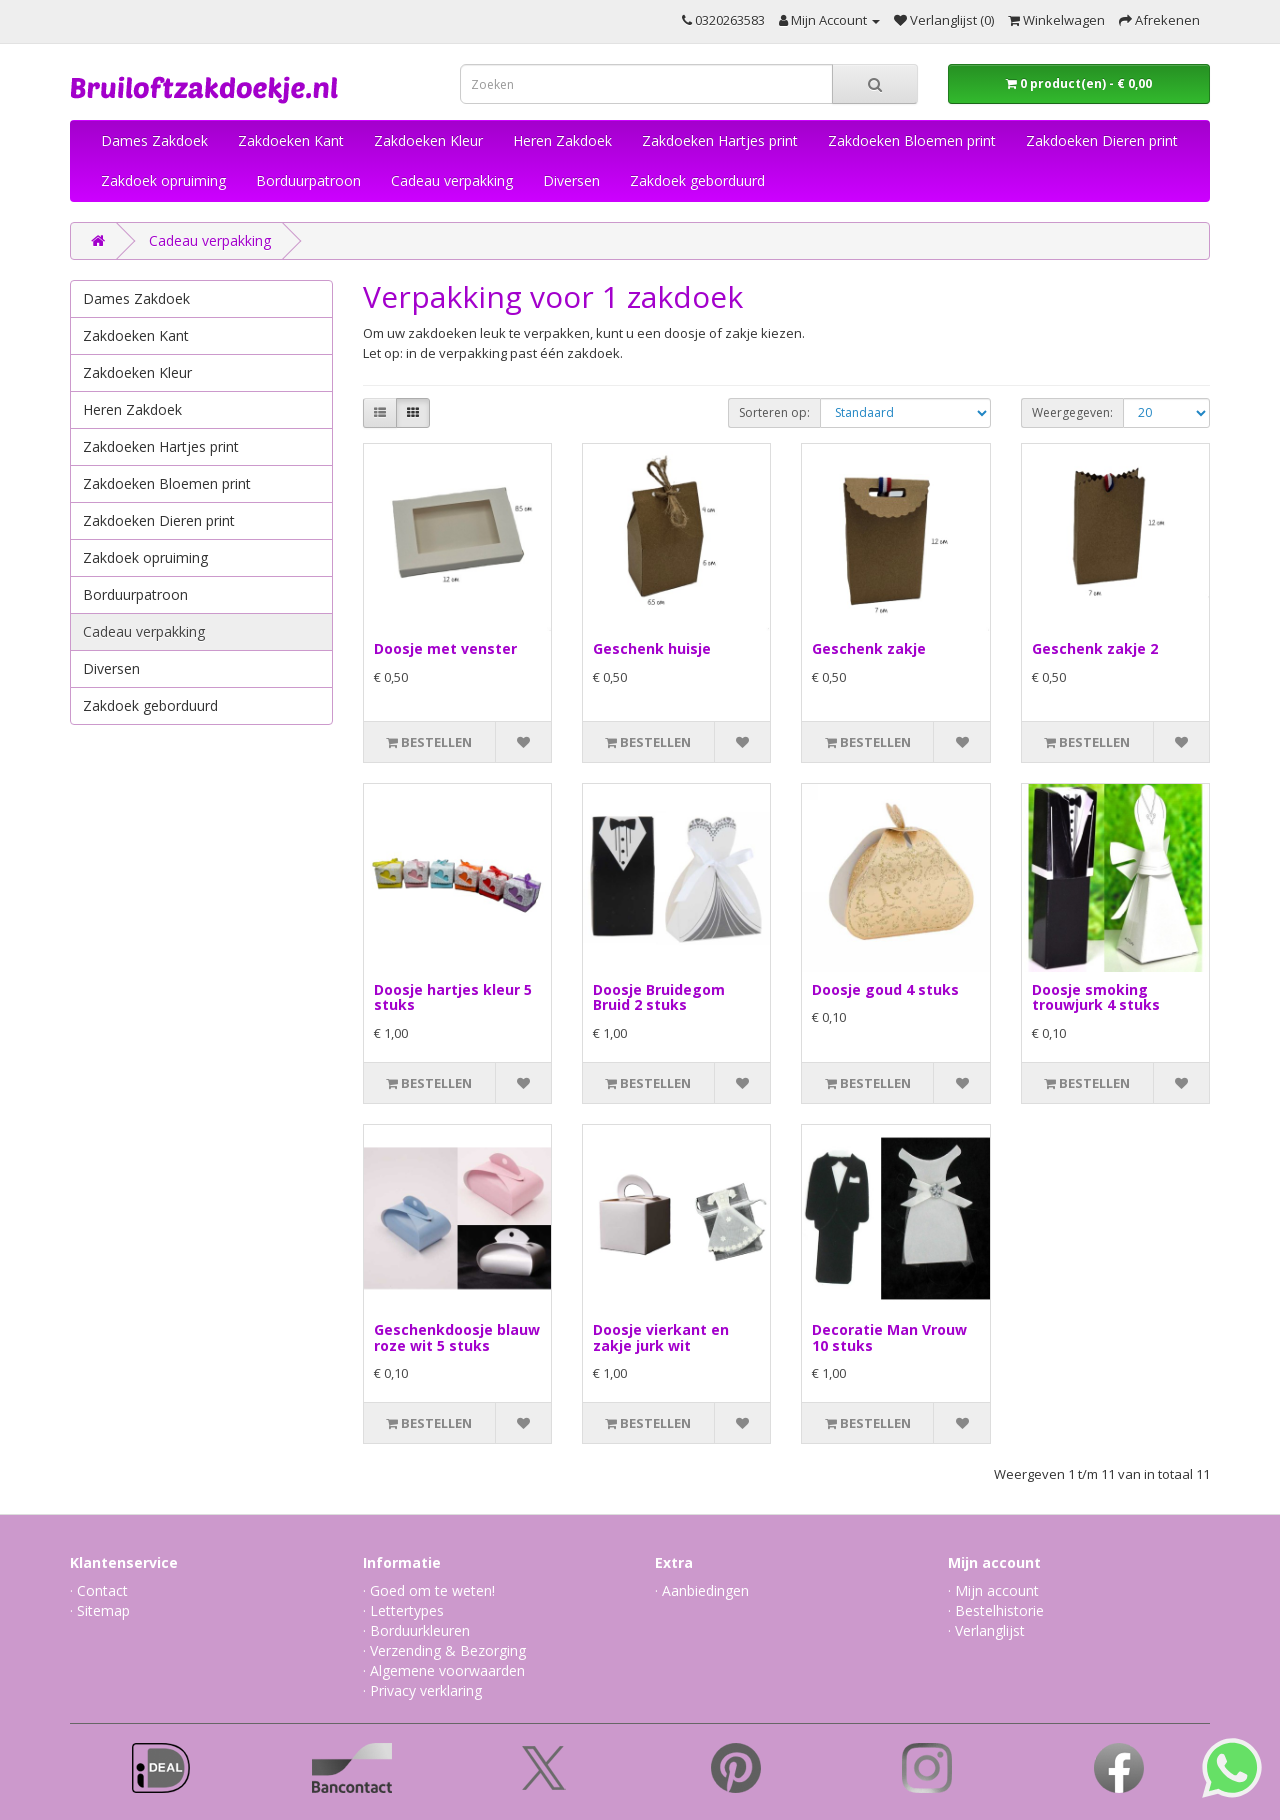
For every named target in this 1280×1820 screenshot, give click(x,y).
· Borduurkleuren (416, 1630)
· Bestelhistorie (996, 1610)
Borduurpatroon (308, 180)
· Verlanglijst (986, 1630)
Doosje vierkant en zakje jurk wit (661, 1337)
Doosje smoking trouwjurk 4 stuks (1096, 997)
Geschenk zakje (869, 648)
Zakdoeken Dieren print (1102, 140)
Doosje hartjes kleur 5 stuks (453, 997)
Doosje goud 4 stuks (885, 989)
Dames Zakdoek (154, 140)
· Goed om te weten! (429, 1590)
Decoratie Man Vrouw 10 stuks (889, 1337)
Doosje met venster (445, 648)
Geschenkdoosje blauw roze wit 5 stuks (457, 1337)
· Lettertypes (403, 1610)
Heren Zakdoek (562, 140)
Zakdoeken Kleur (428, 140)
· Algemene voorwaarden (444, 1670)
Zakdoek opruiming (163, 180)
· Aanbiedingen (702, 1590)
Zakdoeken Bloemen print (912, 140)
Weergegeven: (1072, 412)
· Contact (99, 1590)
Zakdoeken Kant (291, 140)
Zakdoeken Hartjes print (720, 140)
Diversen (571, 180)
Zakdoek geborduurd (697, 180)
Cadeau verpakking (452, 180)
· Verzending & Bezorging (444, 1650)
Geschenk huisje (652, 648)
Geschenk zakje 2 (1095, 648)
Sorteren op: (774, 412)
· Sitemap (100, 1610)
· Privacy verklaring (422, 1690)
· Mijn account (993, 1590)
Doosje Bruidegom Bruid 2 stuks (659, 997)
